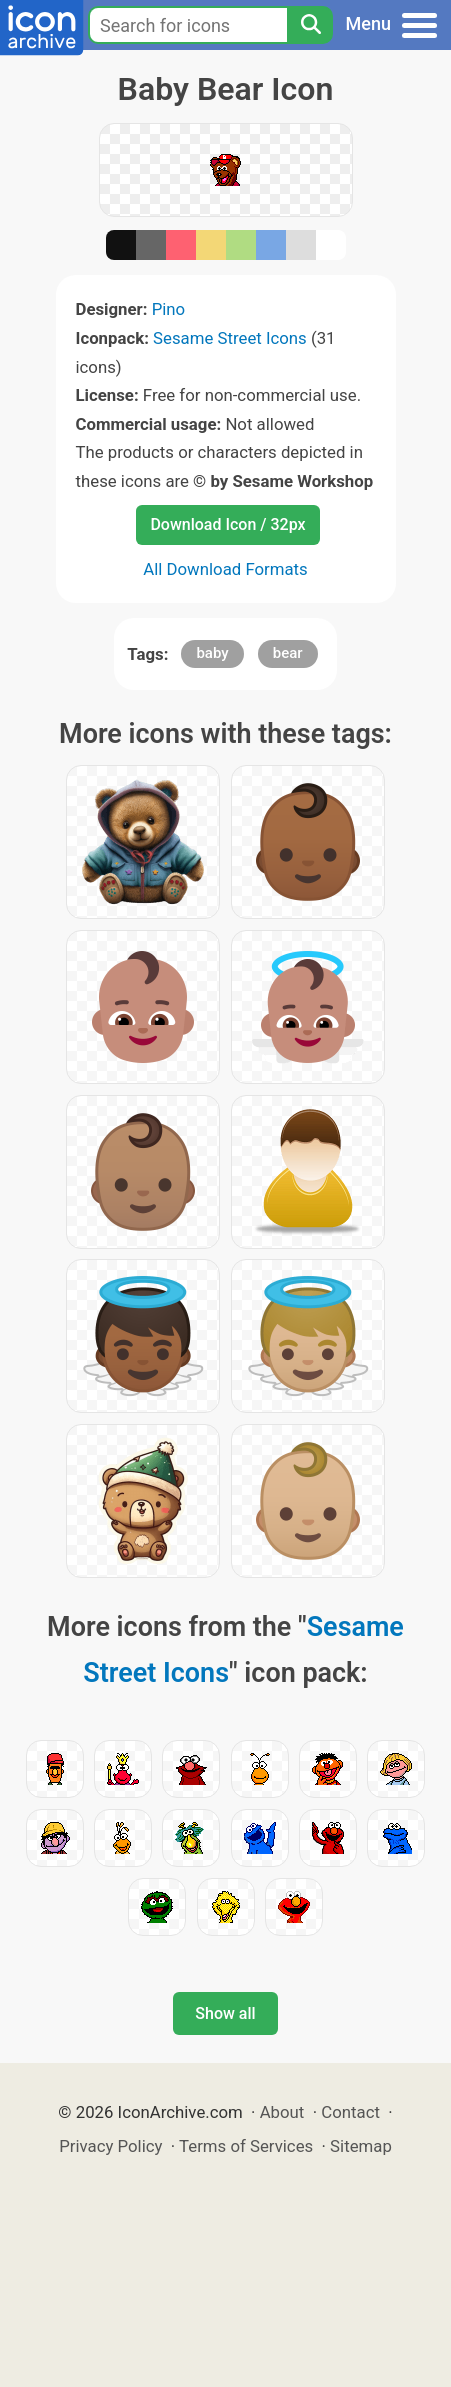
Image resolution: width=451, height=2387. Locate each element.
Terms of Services (246, 2146)
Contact (350, 2112)
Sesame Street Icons (230, 338)
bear (288, 653)
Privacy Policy (110, 2146)
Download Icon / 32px (227, 524)
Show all (225, 2013)
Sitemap (361, 2146)
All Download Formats (225, 569)
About (282, 2112)
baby (212, 653)
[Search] (310, 25)
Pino (169, 309)
